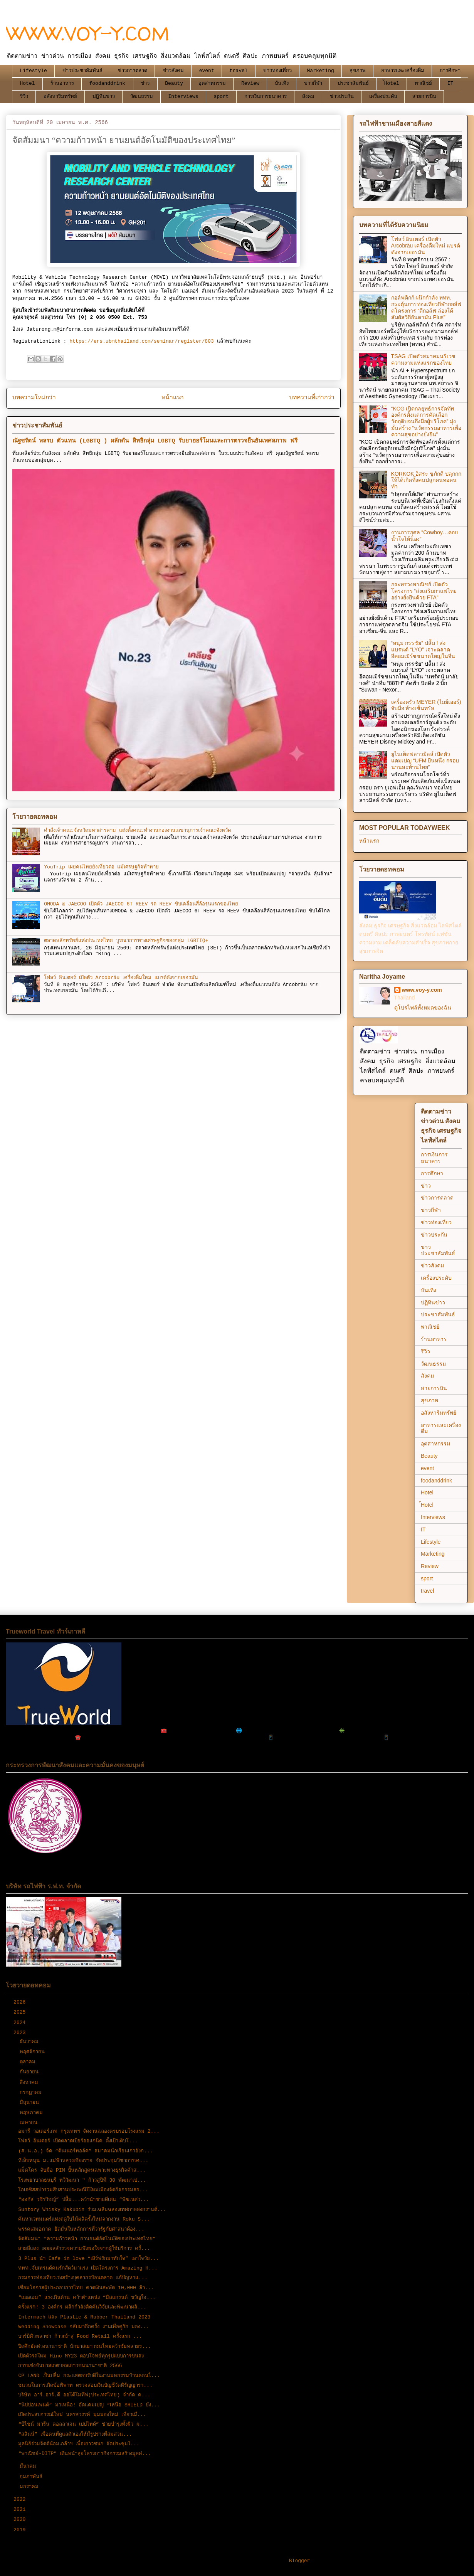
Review (250, 83)
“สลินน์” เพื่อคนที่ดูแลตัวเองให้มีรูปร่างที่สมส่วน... (75, 2434)
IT (450, 83)
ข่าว (145, 83)
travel (239, 71)
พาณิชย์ (423, 83)
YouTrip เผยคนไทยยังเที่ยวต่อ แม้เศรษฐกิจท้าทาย (101, 867)
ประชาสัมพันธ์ (353, 83)
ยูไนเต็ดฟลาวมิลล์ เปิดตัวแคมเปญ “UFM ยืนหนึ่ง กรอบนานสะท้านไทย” (425, 760)
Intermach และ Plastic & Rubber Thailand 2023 (84, 2317)
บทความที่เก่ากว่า (311, 397)
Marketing (320, 71)
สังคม (308, 96)
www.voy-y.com (422, 990)
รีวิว (24, 96)
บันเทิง (282, 83)
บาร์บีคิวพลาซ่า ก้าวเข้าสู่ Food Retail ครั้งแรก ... (80, 2336)
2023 (21, 2033)
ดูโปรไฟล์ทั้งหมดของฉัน (422, 1007)
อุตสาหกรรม (212, 83)
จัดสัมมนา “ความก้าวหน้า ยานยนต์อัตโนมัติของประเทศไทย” (86, 2239)
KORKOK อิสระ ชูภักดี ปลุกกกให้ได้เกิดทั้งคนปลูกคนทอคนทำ (426, 480)
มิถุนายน (31, 2102)
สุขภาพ (358, 71)
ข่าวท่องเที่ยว (277, 71)
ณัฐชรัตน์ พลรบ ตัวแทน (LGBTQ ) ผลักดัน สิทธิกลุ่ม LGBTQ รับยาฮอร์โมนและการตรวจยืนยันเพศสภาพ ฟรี (155, 440)
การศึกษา (450, 71)
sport (221, 96)
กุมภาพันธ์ (32, 2477)
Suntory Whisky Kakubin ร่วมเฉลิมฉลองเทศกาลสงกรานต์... (92, 2210)
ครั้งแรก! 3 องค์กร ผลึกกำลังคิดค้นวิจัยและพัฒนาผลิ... (82, 2307)
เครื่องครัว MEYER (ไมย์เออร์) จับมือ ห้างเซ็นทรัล (426, 705)
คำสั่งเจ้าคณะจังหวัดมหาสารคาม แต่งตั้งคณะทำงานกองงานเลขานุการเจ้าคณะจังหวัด (137, 830)
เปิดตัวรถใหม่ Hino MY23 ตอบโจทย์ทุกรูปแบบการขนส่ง (81, 2356)
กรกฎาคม (32, 2092)
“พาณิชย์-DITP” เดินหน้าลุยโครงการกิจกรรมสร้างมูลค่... (84, 2454)
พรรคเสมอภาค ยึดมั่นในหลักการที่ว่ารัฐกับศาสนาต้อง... (81, 2229)
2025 (21, 2012)
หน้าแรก (172, 397)
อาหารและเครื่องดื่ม (402, 71)
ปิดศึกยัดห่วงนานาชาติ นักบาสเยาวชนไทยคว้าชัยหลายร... (84, 2346)
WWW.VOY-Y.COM (88, 33)
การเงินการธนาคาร (265, 96)
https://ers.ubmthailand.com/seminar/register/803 (141, 341)
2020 (21, 2519)
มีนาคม (29, 2466)
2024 (21, 2023)
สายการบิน (424, 96)
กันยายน (31, 2072)
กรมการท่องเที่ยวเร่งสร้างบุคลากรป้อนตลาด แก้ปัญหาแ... (82, 2278)
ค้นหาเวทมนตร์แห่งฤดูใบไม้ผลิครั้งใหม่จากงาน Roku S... (84, 2219)
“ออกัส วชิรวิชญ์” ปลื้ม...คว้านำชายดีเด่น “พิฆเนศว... (83, 2199)
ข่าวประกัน (342, 96)
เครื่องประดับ (383, 96)
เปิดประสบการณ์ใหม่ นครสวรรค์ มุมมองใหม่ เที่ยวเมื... (82, 2415)
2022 (21, 2499)
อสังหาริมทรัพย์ (60, 96)
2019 (21, 2530)
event (206, 71)
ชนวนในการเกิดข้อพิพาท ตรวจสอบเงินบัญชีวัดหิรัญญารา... (85, 2385)
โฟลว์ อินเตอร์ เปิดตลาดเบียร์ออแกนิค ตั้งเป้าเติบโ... (78, 2141)
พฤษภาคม (33, 2113)
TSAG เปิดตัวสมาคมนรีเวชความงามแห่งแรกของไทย (423, 359)
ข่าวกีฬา (313, 83)
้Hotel (391, 83)
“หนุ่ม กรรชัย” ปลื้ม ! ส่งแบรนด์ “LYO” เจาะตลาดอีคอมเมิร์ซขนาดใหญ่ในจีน (423, 649)
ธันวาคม (31, 2041)
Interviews (183, 96)
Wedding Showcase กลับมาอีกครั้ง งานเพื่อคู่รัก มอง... (83, 2327)
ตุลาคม (29, 2062)
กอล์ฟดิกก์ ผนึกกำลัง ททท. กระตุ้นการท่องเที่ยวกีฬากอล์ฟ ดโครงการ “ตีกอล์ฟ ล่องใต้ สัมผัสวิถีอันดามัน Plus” (426, 307)
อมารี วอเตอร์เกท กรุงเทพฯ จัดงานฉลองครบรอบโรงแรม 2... (88, 2131)
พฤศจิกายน (34, 2052)
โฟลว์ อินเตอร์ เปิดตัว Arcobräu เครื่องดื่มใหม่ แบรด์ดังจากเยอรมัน (121, 978)
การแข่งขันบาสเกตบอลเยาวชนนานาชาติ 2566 (70, 2366)
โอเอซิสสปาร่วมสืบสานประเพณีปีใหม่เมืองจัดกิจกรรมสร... (83, 2190)
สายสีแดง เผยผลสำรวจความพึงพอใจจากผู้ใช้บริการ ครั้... (84, 2248)
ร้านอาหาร (62, 83)
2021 (21, 2509)
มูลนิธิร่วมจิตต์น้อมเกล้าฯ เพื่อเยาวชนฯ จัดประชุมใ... (78, 2444)
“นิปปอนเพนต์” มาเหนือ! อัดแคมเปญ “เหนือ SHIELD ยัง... (89, 2405)
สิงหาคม (30, 2082)
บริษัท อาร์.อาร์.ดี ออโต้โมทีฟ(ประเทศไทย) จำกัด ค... (84, 2395)
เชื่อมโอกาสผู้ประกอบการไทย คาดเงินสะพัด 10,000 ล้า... (86, 2288)
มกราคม (31, 2487)
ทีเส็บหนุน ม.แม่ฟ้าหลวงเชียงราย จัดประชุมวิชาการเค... (83, 2161)
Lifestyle (33, 71)
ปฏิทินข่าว (103, 96)
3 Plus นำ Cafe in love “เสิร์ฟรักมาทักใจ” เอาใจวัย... (88, 2258)
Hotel (27, 83)
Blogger (299, 2561)
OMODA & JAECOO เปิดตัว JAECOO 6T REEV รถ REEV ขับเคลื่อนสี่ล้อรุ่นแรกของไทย (141, 904)
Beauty (174, 83)
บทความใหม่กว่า (34, 397)
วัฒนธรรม (141, 96)
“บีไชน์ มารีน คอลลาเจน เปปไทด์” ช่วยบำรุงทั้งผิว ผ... (83, 2424)
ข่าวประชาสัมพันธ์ (82, 71)
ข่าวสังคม (173, 71)
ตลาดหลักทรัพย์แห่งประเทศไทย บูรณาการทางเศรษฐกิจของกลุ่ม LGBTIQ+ (126, 941)
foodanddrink (107, 83)
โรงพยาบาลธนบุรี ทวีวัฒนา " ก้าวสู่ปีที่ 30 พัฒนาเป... (82, 2180)
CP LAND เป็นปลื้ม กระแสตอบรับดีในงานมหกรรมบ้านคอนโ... (89, 2376)
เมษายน (30, 2123)
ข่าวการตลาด (132, 71)
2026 (21, 2002)
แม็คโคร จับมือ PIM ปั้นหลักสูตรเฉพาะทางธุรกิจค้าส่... (81, 2170)
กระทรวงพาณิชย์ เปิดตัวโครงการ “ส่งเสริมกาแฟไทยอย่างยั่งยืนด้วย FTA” (424, 591)
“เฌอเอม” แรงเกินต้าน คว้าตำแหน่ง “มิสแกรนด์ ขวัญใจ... (86, 2297)
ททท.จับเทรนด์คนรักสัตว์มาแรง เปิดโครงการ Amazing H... (87, 2268)
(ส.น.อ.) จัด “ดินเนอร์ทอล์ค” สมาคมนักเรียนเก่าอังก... (85, 2151)
